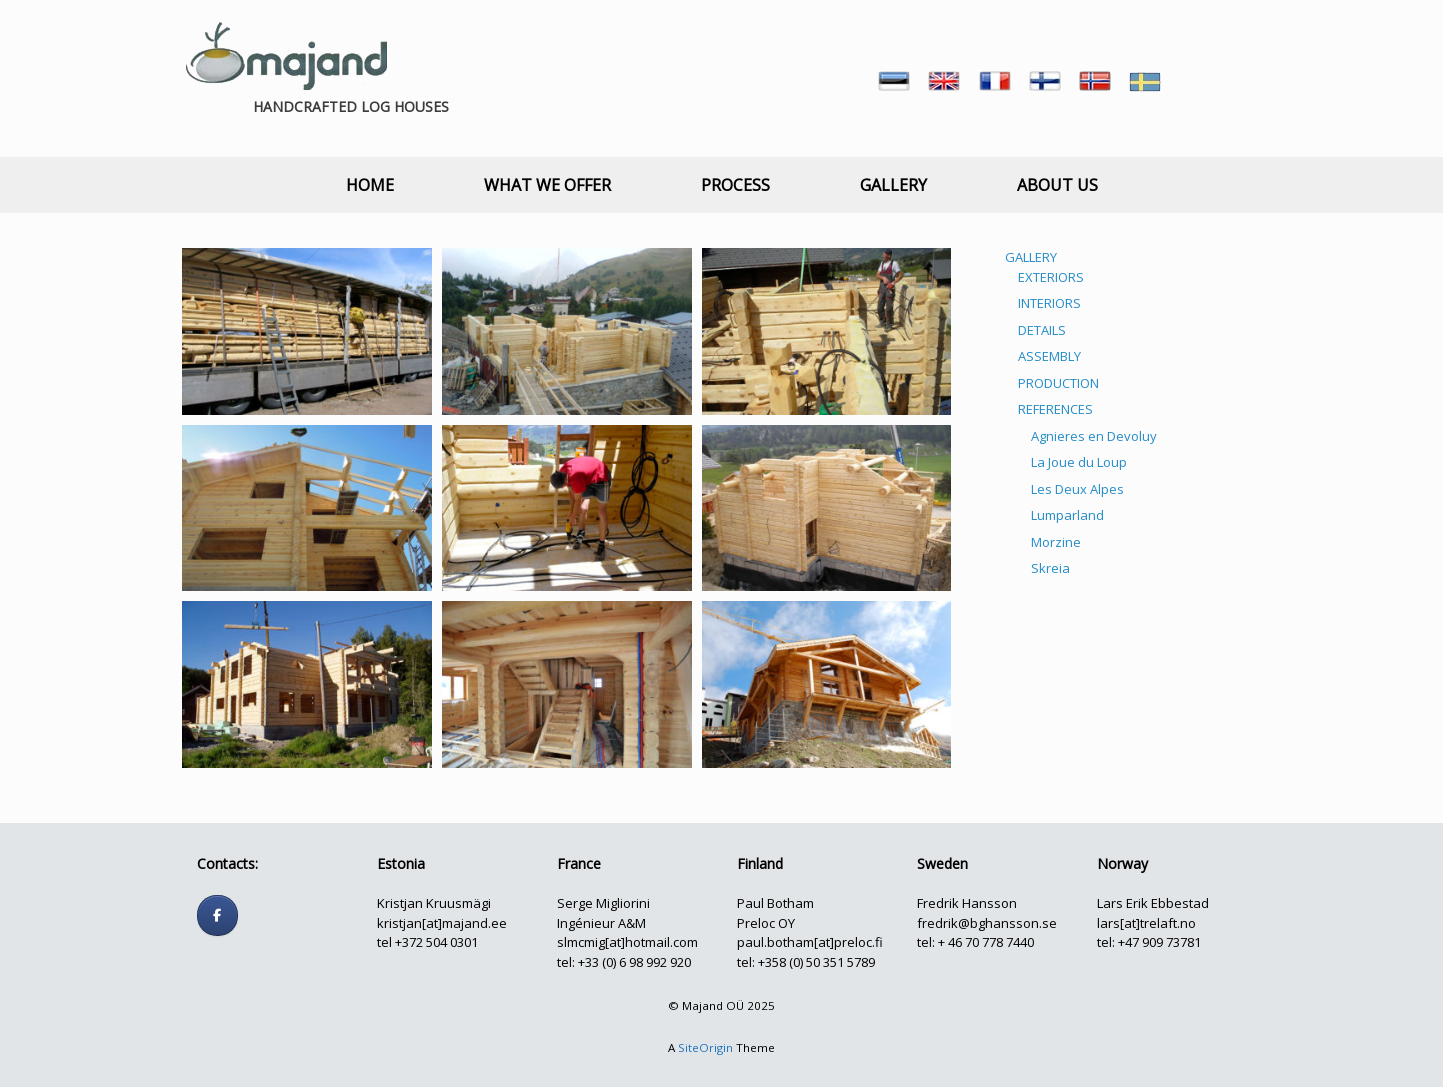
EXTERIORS (1051, 277)
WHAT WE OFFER (547, 185)
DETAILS (1042, 330)
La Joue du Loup (1079, 462)
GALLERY (893, 185)
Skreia (1050, 568)
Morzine (1056, 542)
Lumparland (1067, 515)
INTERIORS (1049, 303)
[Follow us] (217, 915)
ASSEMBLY (1049, 356)
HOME (370, 185)
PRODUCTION (1058, 383)
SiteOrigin (705, 1047)
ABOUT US (1057, 185)
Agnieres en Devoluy (1094, 436)
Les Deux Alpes (1077, 489)
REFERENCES (1055, 409)
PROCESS (735, 185)
